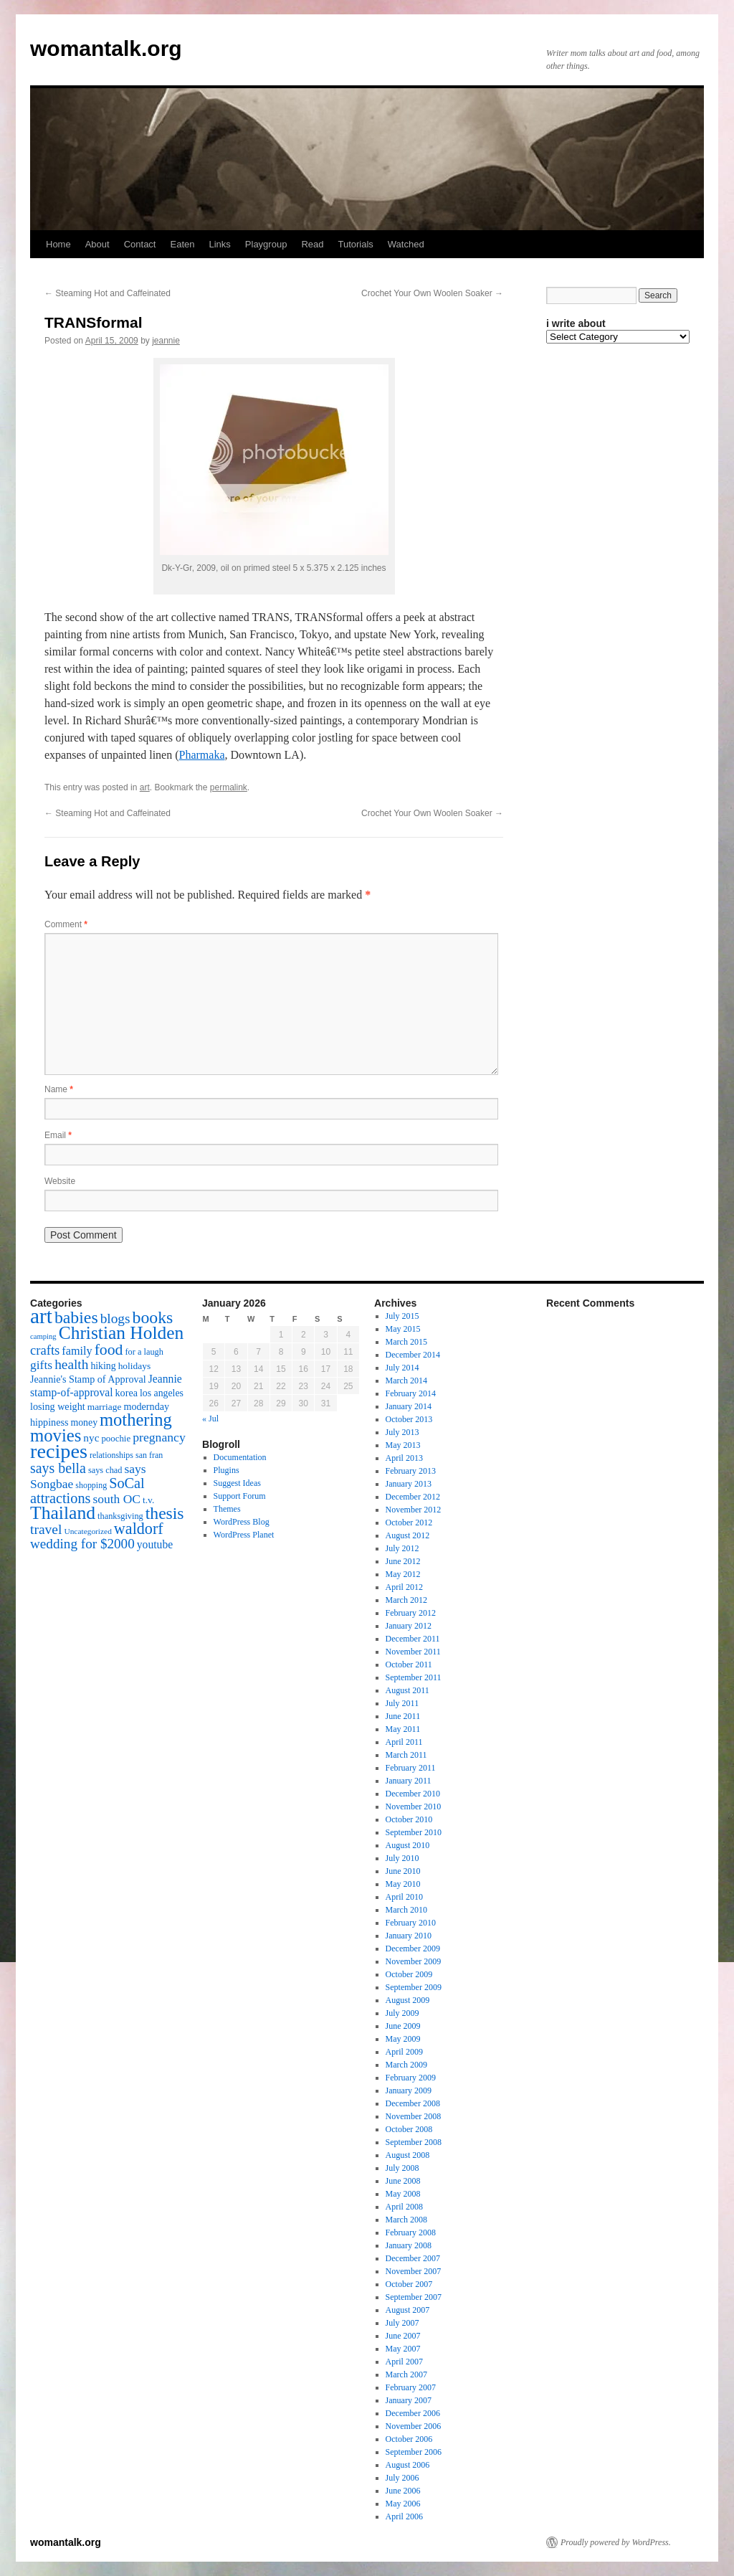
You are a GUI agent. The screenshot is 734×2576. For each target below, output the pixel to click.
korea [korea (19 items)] (126, 1392)
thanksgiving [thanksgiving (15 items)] (120, 1516)
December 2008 (413, 2103)
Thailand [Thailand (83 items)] (62, 1512)
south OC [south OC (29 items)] (116, 1499)
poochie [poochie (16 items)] (115, 1439)
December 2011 (413, 1639)
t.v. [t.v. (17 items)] (148, 1500)
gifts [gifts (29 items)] (41, 1365)
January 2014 (409, 1406)
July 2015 (402, 1316)
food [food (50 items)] (109, 1349)
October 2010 (409, 1819)
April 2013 (404, 1458)
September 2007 (414, 2297)
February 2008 (411, 2232)
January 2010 (409, 1936)
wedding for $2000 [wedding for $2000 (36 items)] (82, 1543)
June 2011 (403, 1716)
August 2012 (408, 1535)
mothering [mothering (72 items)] (136, 1419)
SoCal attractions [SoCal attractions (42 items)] (87, 1490)
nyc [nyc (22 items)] (91, 1437)
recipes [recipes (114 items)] (58, 1451)
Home (58, 244)
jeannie (166, 341)
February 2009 (411, 2078)
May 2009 (403, 2039)
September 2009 (414, 1987)
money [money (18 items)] (83, 1422)
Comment (65, 924)
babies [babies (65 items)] (76, 1317)
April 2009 (404, 2052)
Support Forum (240, 1496)
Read (312, 244)
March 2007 (406, 2374)
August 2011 (407, 1690)
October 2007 (409, 2284)
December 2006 (413, 2413)
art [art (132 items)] (41, 1315)
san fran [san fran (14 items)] (149, 1455)
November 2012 (414, 1510)
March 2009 (406, 2065)
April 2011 (404, 1742)
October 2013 (409, 1419)
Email (58, 1135)
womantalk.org (106, 48)
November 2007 (414, 2271)
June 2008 (403, 2181)
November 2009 (414, 1961)
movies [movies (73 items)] (55, 1435)
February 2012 (411, 1613)
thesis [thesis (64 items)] (165, 1513)
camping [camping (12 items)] (43, 1336)
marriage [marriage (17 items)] (104, 1406)
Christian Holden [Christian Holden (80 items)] (121, 1332)
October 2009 (409, 1974)
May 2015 (403, 1329)
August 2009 (408, 2000)
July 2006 (402, 2478)
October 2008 (409, 2129)
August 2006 (408, 2465)
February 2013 (411, 1471)
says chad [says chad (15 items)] (105, 1470)
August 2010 (408, 1845)
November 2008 (414, 2116)
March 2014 (406, 1380)
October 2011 (409, 1664)
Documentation (240, 1457)
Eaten (182, 244)
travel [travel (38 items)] (46, 1529)
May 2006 (403, 2504)
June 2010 (403, 1871)
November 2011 (413, 1652)
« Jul (210, 1419)
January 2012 (409, 1626)
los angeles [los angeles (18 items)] (162, 1393)
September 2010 (414, 1832)
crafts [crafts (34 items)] (44, 1350)
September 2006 (414, 2452)
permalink (228, 787)
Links (219, 244)
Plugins (226, 1470)
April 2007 (404, 2362)
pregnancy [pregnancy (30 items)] (159, 1437)
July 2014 (402, 1368)
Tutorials (355, 244)
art (145, 787)
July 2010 (402, 1858)
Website (59, 1181)
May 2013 (403, 1445)
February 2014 (411, 1393)
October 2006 (409, 2439)
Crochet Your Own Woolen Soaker (432, 293)
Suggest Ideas (237, 1483)
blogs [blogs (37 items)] (115, 1318)
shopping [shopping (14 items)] (91, 1485)
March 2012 (406, 1600)
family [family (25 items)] (77, 1351)
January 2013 (409, 1484)
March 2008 (406, 2220)
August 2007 (408, 2310)
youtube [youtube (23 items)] (155, 1544)
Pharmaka (202, 755)
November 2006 (414, 2426)
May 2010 (403, 1884)
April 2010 (404, 1897)
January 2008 (409, 2245)
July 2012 (402, 1548)
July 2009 (402, 2013)
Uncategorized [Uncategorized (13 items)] (87, 1531)
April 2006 (404, 2516)
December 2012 (413, 1497)
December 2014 (413, 1355)
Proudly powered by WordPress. (616, 2542)
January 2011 (409, 1781)
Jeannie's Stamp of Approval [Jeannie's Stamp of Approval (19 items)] (88, 1379)
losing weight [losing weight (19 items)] (57, 1406)
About (97, 244)
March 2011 (406, 1755)
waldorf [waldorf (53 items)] (138, 1529)
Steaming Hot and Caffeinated (107, 293)
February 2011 (411, 1768)
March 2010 (406, 1910)
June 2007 (403, 2336)
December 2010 (413, 1794)
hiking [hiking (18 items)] (102, 1365)
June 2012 (403, 1561)
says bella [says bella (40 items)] (58, 1468)
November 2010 (414, 1806)
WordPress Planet (244, 1535)
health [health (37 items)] (71, 1364)
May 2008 (403, 2194)
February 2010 (411, 1923)
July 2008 (402, 2168)
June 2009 (403, 2026)
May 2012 (403, 1574)
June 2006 (403, 2491)
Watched (406, 244)
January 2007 (409, 2400)
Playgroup (266, 244)
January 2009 (409, 2090)
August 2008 (408, 2155)
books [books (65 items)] (153, 1317)
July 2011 (402, 1703)
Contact (140, 244)
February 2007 (411, 2387)
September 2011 (414, 1677)
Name (58, 1089)
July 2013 (402, 1432)
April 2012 (404, 1587)
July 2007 (402, 2323)
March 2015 (406, 1342)
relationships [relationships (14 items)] (111, 1455)
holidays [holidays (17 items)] (134, 1365)
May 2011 (403, 1729)
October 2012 (409, 1522)
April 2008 (404, 2207)
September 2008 (414, 2142)
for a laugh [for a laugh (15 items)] (144, 1352)
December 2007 (413, 2258)
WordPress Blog (242, 1522)
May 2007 (403, 2349)
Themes (227, 1509)
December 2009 (413, 1948)
